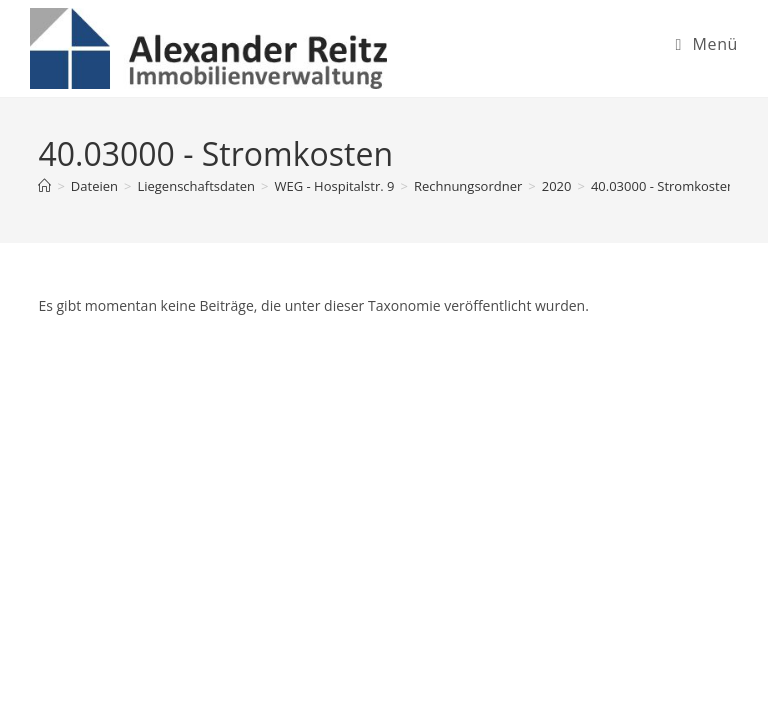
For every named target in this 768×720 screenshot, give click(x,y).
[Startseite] (44, 186)
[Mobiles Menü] (706, 44)
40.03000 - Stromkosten (663, 186)
